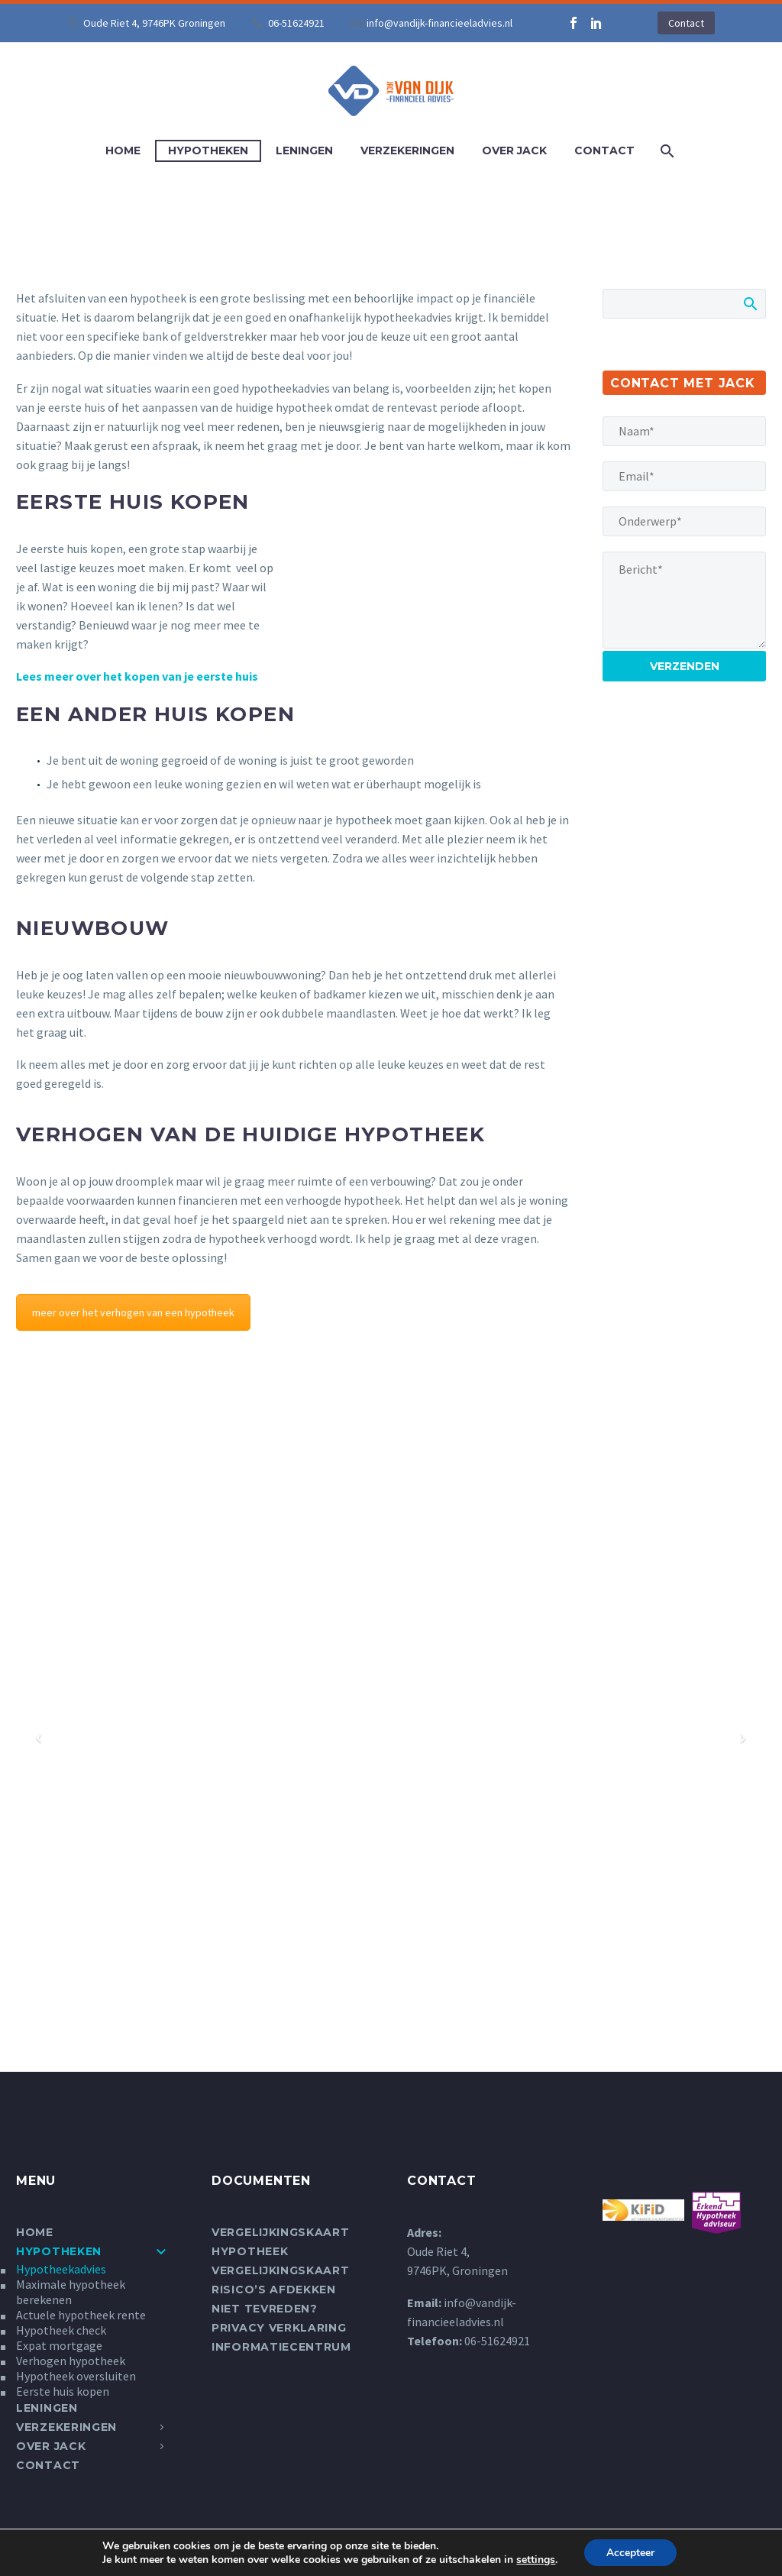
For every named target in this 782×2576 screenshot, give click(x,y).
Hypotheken (208, 150)
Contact (686, 23)
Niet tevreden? (265, 2308)
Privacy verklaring (279, 2328)
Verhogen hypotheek (70, 2360)
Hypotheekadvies (61, 2269)
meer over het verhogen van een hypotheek (133, 1312)
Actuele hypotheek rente (81, 2314)
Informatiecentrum (281, 2347)
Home (123, 150)
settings (534, 2559)
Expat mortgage (59, 2345)
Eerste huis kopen (62, 2391)
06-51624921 (296, 23)
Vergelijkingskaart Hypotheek (281, 2241)
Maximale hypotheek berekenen (70, 2292)
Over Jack (514, 150)
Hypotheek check (61, 2330)
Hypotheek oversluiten (76, 2375)
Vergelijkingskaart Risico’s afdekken (281, 2280)
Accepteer (630, 2552)
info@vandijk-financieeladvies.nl (439, 23)
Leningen (304, 150)
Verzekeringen (407, 150)
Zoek (749, 303)
